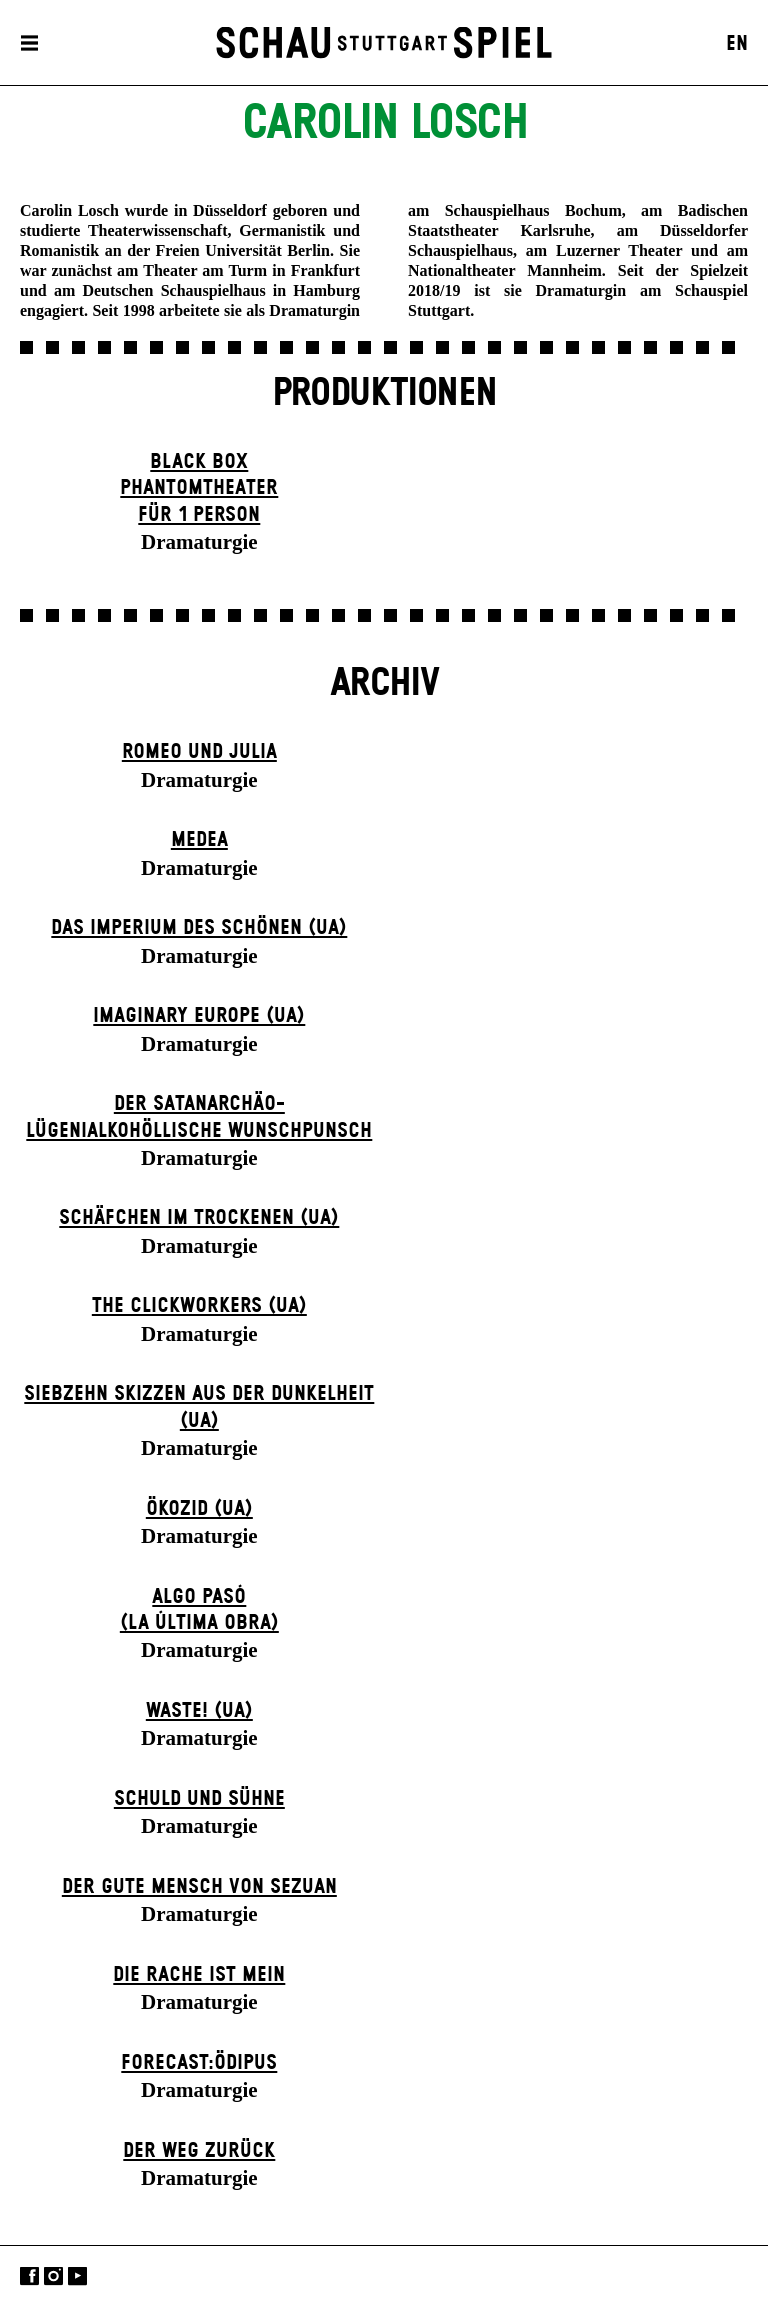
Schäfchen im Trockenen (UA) (199, 1218)
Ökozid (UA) (199, 1509)
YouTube (77, 2275)
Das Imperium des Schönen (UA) (199, 928)
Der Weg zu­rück (199, 2151)
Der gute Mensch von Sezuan (199, 1887)
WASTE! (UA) (199, 1711)
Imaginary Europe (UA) (199, 1016)
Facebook (29, 2275)
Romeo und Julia (199, 752)
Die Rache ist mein (199, 1975)
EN (737, 44)
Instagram (53, 2275)
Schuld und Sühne (199, 1799)
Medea (199, 840)
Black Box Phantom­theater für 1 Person (199, 488)
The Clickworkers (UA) (199, 1306)
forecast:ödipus (199, 2063)
